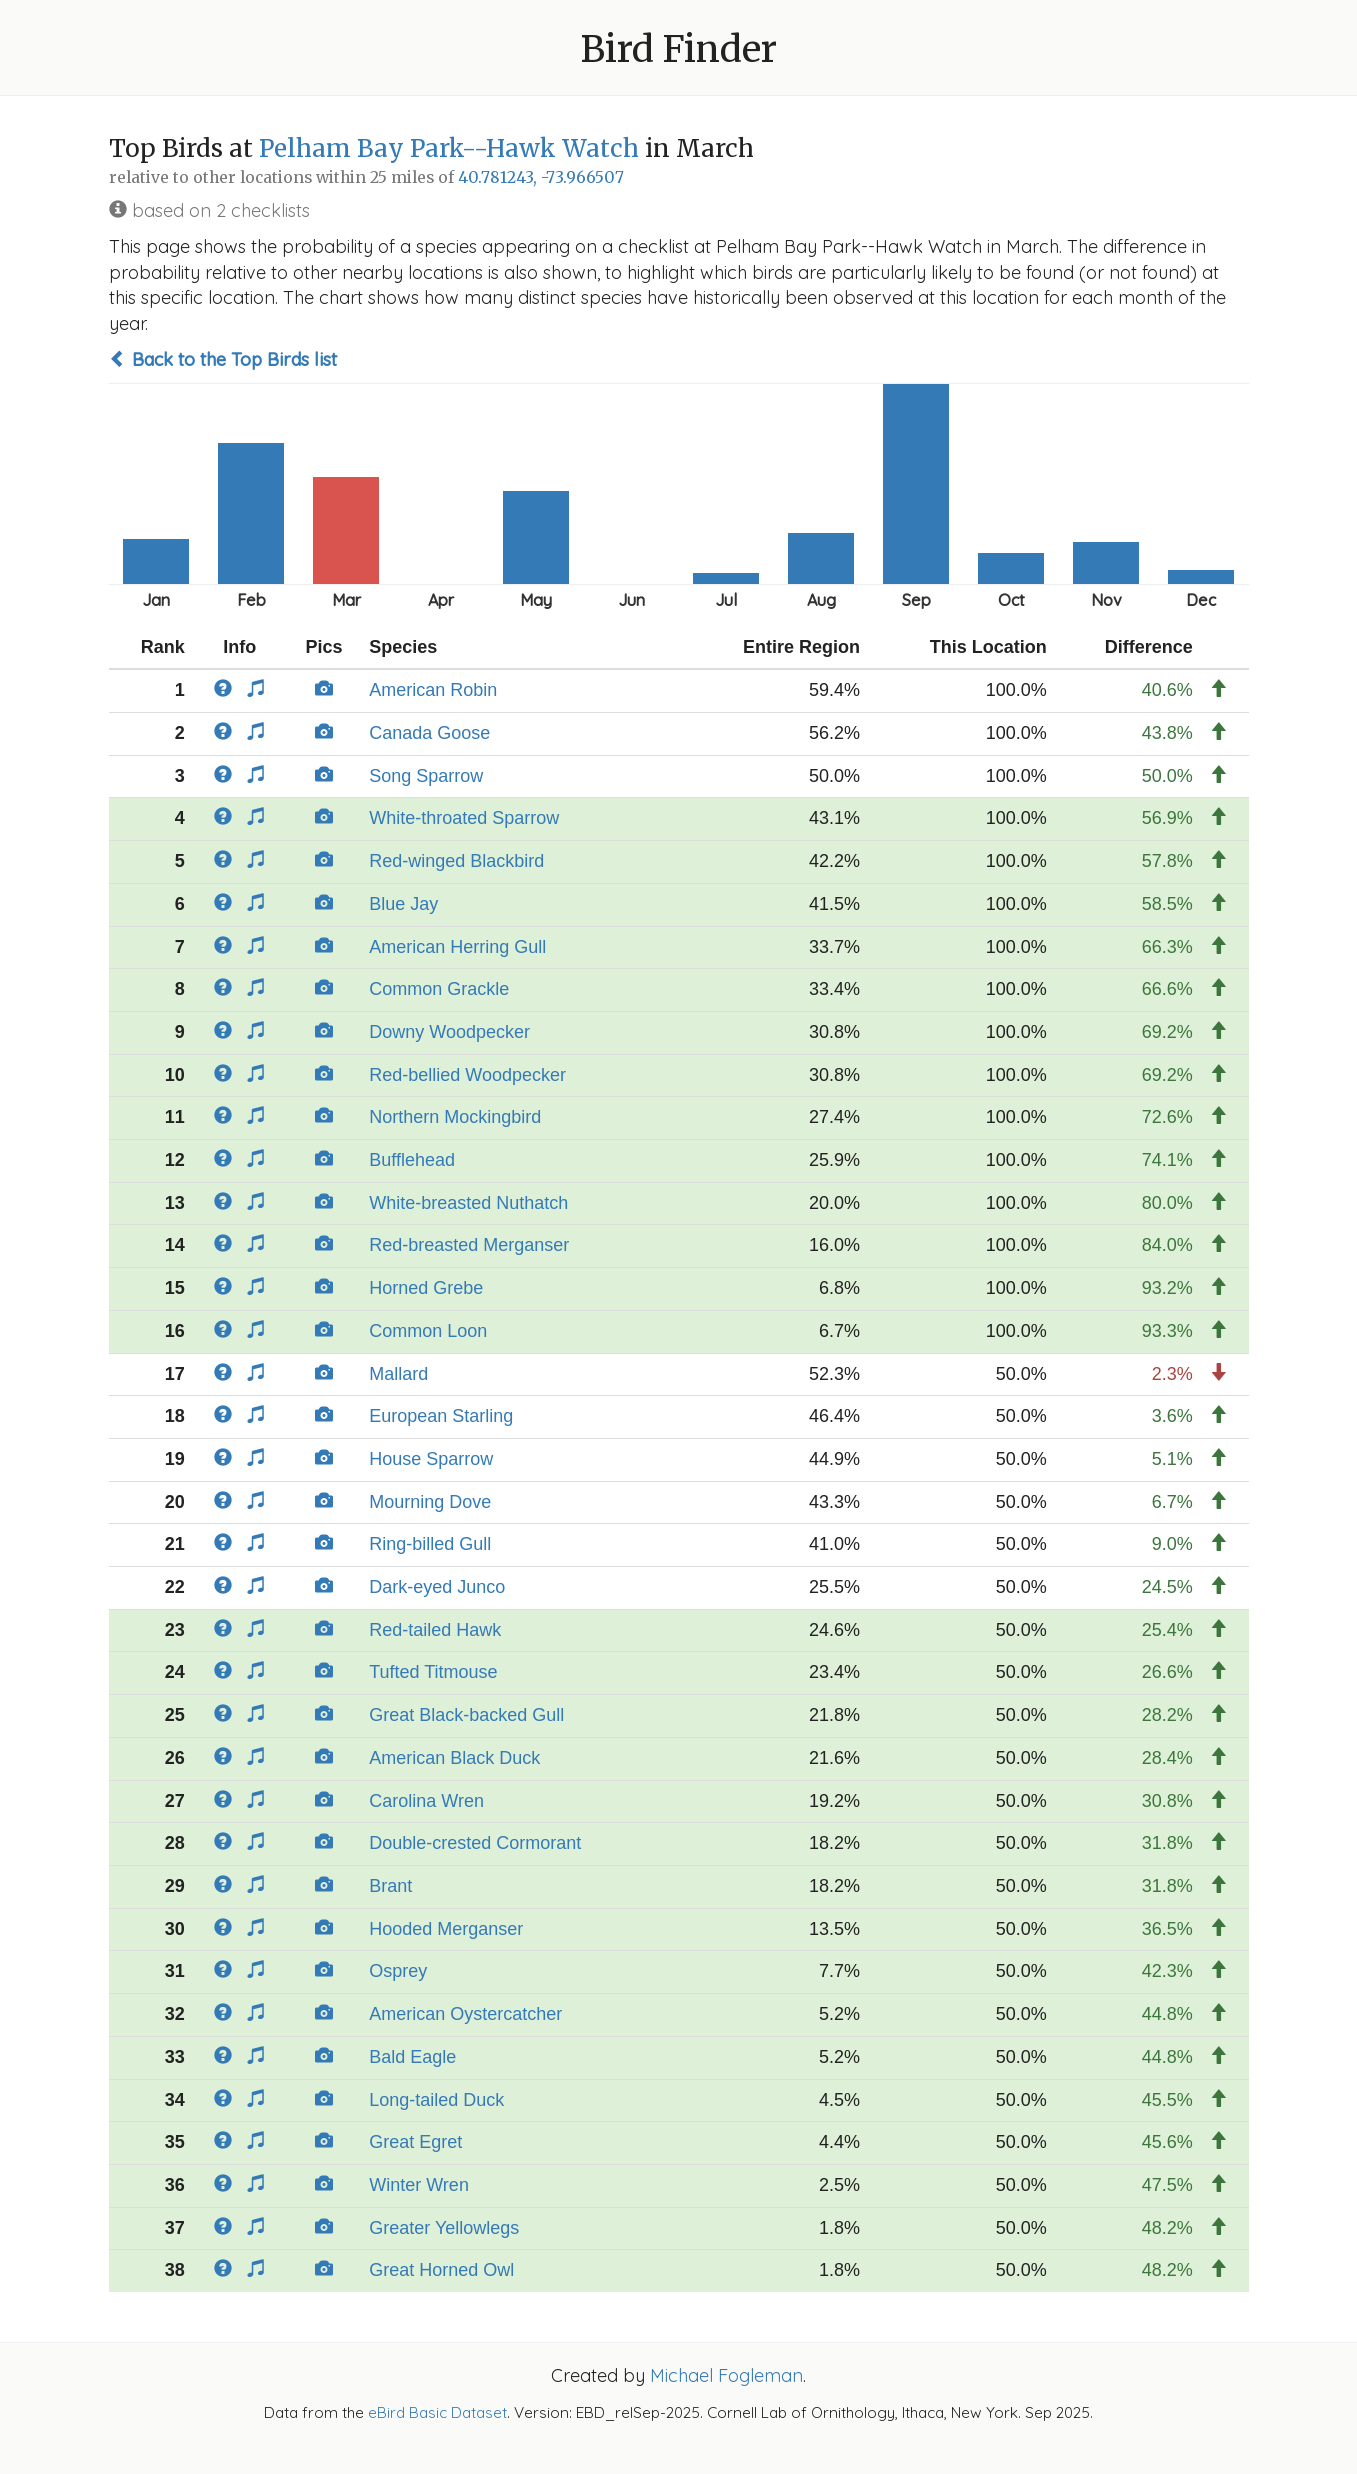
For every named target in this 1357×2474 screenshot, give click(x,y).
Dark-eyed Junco (437, 1587)
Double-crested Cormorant (475, 1843)
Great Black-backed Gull (466, 1715)
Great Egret (415, 2142)
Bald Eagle (412, 2057)
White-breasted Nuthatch (468, 1203)
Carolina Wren (426, 1801)
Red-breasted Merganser (469, 1245)
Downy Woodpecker (449, 1032)
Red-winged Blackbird (456, 861)
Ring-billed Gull (430, 1544)
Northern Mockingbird (455, 1117)
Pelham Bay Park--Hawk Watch (449, 148)
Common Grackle (439, 989)
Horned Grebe (426, 1288)
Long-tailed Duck (436, 2100)
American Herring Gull (457, 947)
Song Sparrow (426, 776)
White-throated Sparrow (464, 818)
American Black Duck (454, 1758)
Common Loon (428, 1331)
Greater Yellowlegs (444, 2228)
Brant (390, 1886)
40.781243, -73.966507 (541, 177)
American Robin (433, 690)
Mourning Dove (430, 1502)
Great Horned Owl (441, 2270)
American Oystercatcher (465, 2014)
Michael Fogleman (726, 2375)
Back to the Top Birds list (223, 359)
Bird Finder (679, 49)
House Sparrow (431, 1459)
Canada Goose (429, 733)
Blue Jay (403, 904)
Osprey (398, 1971)
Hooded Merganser (446, 1929)
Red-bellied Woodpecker (467, 1075)
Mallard (398, 1374)
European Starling (441, 1416)
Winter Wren (419, 2185)
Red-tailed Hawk (435, 1630)
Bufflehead (412, 1160)
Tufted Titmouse (433, 1672)
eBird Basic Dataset (437, 2412)
